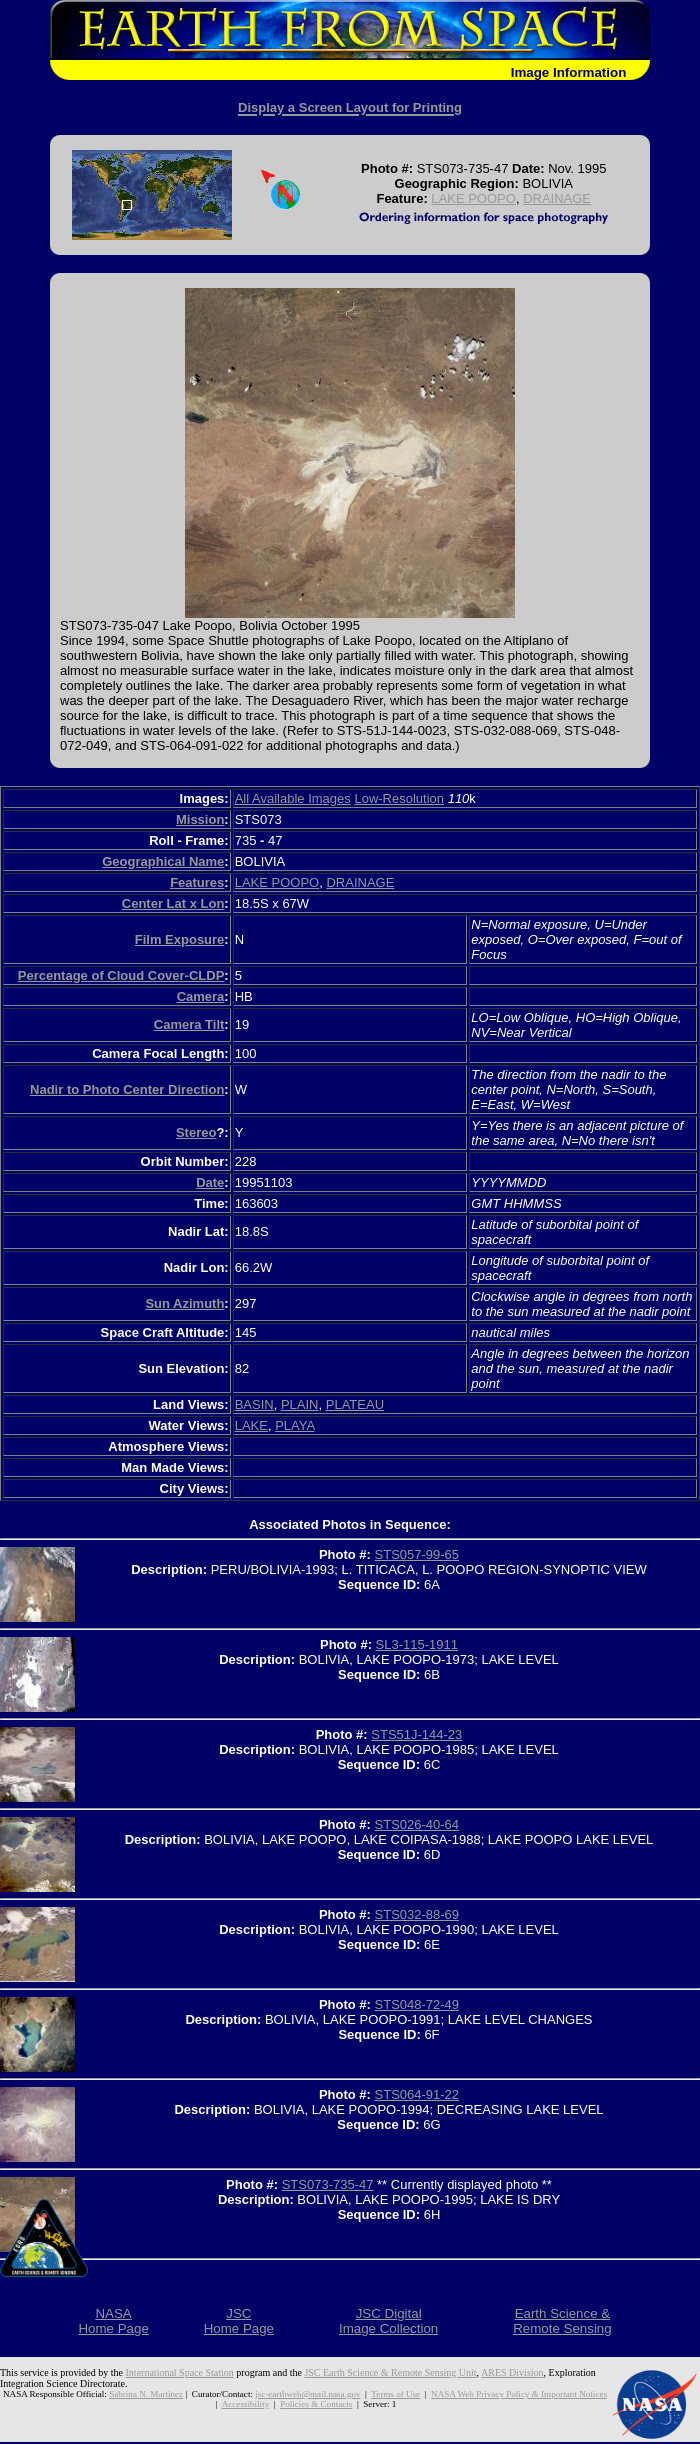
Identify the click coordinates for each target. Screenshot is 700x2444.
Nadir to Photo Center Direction (127, 1089)
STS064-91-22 (417, 2094)
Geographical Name (163, 861)
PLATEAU (355, 1404)
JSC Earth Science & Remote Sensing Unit (390, 2372)
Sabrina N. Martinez (146, 2394)
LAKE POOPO (473, 198)
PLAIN (300, 1404)
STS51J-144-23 (416, 1734)
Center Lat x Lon (173, 903)
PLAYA (294, 1425)
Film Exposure (180, 939)
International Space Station (180, 2372)
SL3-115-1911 (417, 1644)
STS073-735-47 (328, 2184)
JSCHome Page (239, 2321)
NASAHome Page (113, 2321)
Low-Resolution (399, 798)
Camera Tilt (189, 1024)
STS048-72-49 (417, 2004)
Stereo (196, 1132)
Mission (200, 819)
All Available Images (293, 798)
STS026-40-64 (417, 1824)
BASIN (254, 1404)
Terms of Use (395, 2394)
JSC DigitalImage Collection (388, 2321)
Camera (201, 996)
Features (197, 882)
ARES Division (512, 2372)
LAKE (251, 1425)
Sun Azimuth (184, 1303)
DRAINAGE (557, 198)
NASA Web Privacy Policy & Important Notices (519, 2394)
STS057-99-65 (417, 1554)
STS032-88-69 (417, 1914)
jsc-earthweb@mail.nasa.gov (307, 2394)
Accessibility (245, 2404)
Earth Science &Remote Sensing (562, 2321)
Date (210, 1182)
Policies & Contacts (316, 2404)
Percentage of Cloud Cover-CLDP (121, 975)
